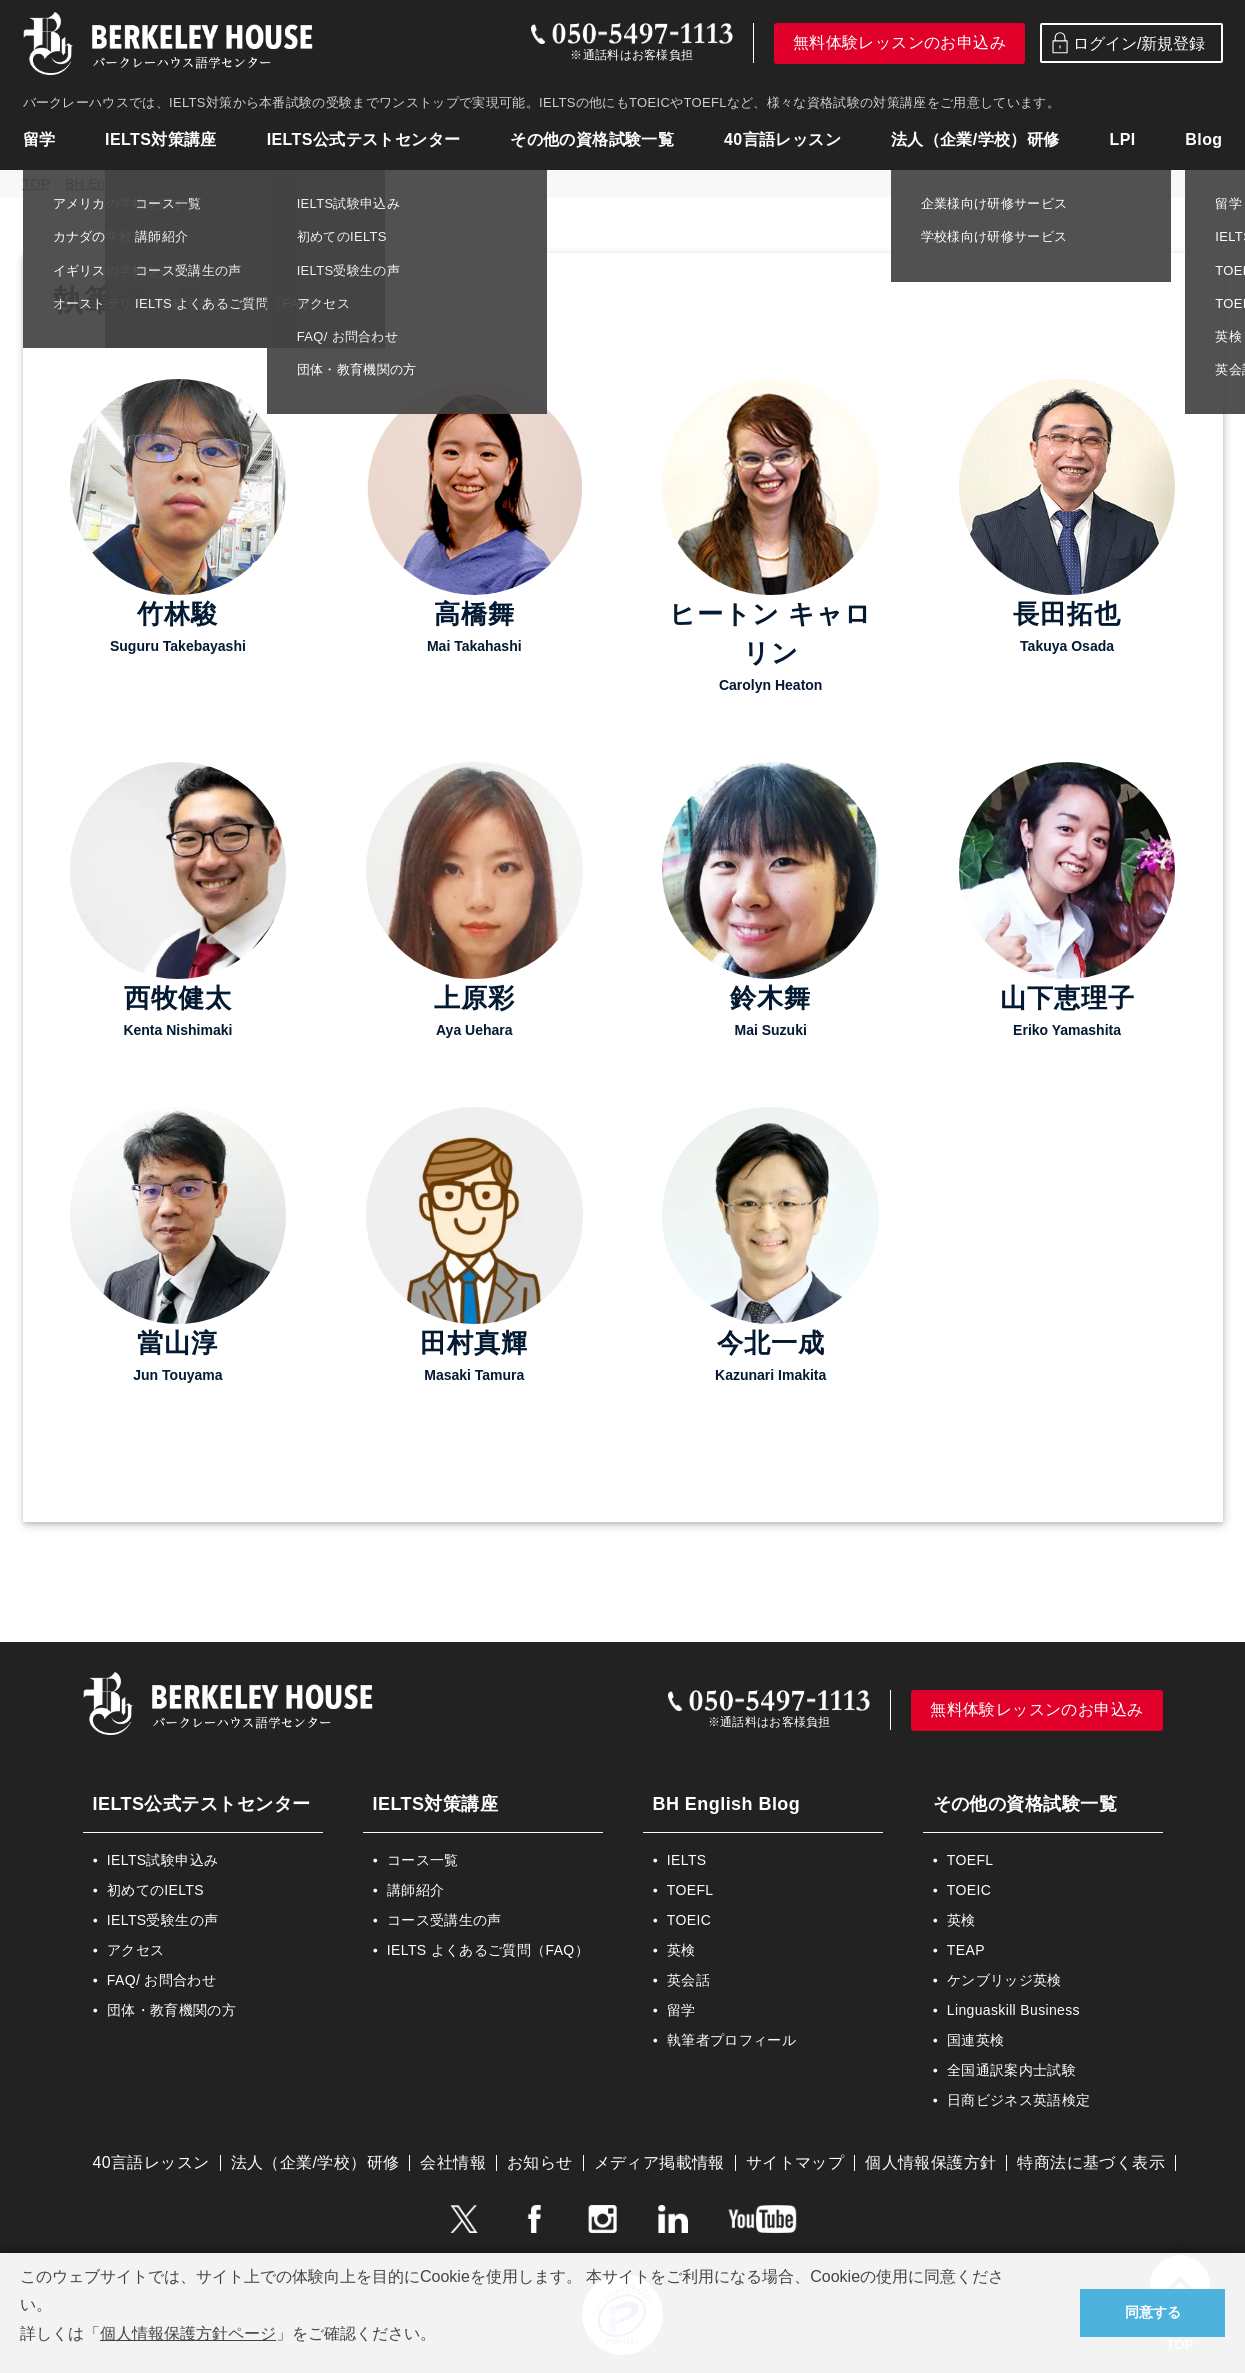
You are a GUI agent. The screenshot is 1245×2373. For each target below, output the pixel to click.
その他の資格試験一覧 (592, 139)
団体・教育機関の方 (171, 2010)
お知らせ (540, 2162)
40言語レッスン (782, 139)
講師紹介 (415, 1890)
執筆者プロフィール (731, 2040)
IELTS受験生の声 (162, 1920)
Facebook (533, 2219)
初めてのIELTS (155, 1890)
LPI (1122, 139)
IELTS (687, 1860)
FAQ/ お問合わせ (161, 1980)
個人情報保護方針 (930, 2162)
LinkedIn (673, 2219)
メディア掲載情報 (659, 2162)
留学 (39, 139)
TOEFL (690, 1890)
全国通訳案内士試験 (1011, 2070)
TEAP (966, 1950)
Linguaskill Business (1013, 2010)
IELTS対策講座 (161, 139)
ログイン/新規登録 (1126, 43)
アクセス (135, 1950)
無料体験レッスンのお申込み (899, 42)
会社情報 (453, 2162)
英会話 (688, 1980)
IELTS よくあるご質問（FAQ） (488, 1950)
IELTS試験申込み (162, 1860)
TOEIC (689, 1920)
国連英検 (975, 2040)
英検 (681, 1950)
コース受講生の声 (444, 1920)
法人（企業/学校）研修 (975, 139)
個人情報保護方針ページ (188, 2333)
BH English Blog (727, 1804)
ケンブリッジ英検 (1004, 1980)
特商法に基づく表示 (1091, 2162)
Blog (1203, 139)
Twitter (463, 2219)
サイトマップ (795, 2162)
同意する (1153, 2312)
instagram (603, 2219)
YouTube (763, 2219)
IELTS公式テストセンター (364, 139)
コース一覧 (423, 1860)
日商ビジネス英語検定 (1019, 2100)
